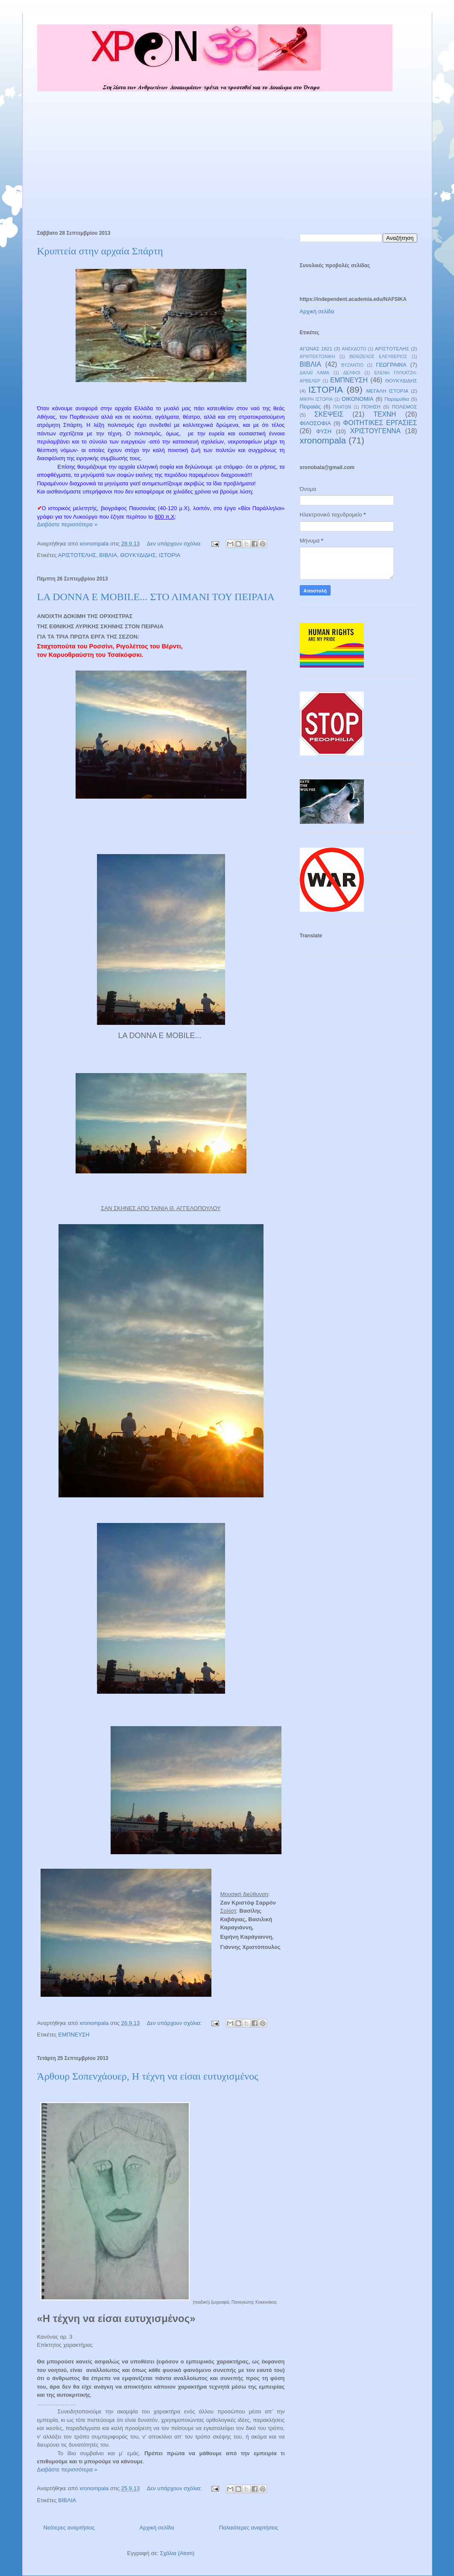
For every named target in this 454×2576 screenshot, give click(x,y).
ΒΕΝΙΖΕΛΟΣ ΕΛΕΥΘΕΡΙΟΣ (378, 356)
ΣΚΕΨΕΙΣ (328, 414)
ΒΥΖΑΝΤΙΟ (352, 365)
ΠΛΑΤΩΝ (342, 407)
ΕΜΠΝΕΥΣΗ (73, 2034)
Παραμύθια (396, 399)
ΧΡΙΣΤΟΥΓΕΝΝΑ (375, 431)
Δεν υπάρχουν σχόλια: (175, 543)
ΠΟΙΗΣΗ (371, 406)
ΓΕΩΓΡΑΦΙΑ (391, 365)
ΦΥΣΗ (323, 431)
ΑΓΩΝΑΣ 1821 (316, 348)
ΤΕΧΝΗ (385, 414)
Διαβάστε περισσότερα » (67, 524)
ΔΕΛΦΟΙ (351, 373)
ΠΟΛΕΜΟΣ (404, 406)
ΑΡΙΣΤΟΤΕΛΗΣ (77, 555)
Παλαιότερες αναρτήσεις (248, 2527)
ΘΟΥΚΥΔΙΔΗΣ (138, 555)
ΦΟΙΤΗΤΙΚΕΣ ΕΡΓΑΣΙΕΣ (380, 422)
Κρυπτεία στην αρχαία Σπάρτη (100, 251)
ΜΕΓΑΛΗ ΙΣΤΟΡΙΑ (387, 391)
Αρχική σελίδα (157, 2527)
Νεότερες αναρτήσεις (69, 2527)
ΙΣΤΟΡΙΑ (169, 555)
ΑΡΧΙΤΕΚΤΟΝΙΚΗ (317, 356)
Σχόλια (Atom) (177, 2553)
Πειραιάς (310, 406)
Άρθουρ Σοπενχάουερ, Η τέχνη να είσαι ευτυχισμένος (147, 2076)
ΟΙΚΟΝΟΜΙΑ (358, 399)
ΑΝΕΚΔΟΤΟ (354, 349)
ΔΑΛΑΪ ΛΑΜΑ (314, 373)
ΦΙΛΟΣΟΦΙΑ (315, 423)
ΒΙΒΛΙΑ (108, 555)
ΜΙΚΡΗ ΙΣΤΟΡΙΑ (316, 399)
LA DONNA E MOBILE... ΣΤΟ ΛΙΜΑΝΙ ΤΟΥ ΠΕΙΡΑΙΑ (156, 596)
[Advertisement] (227, 156)
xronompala (323, 440)
